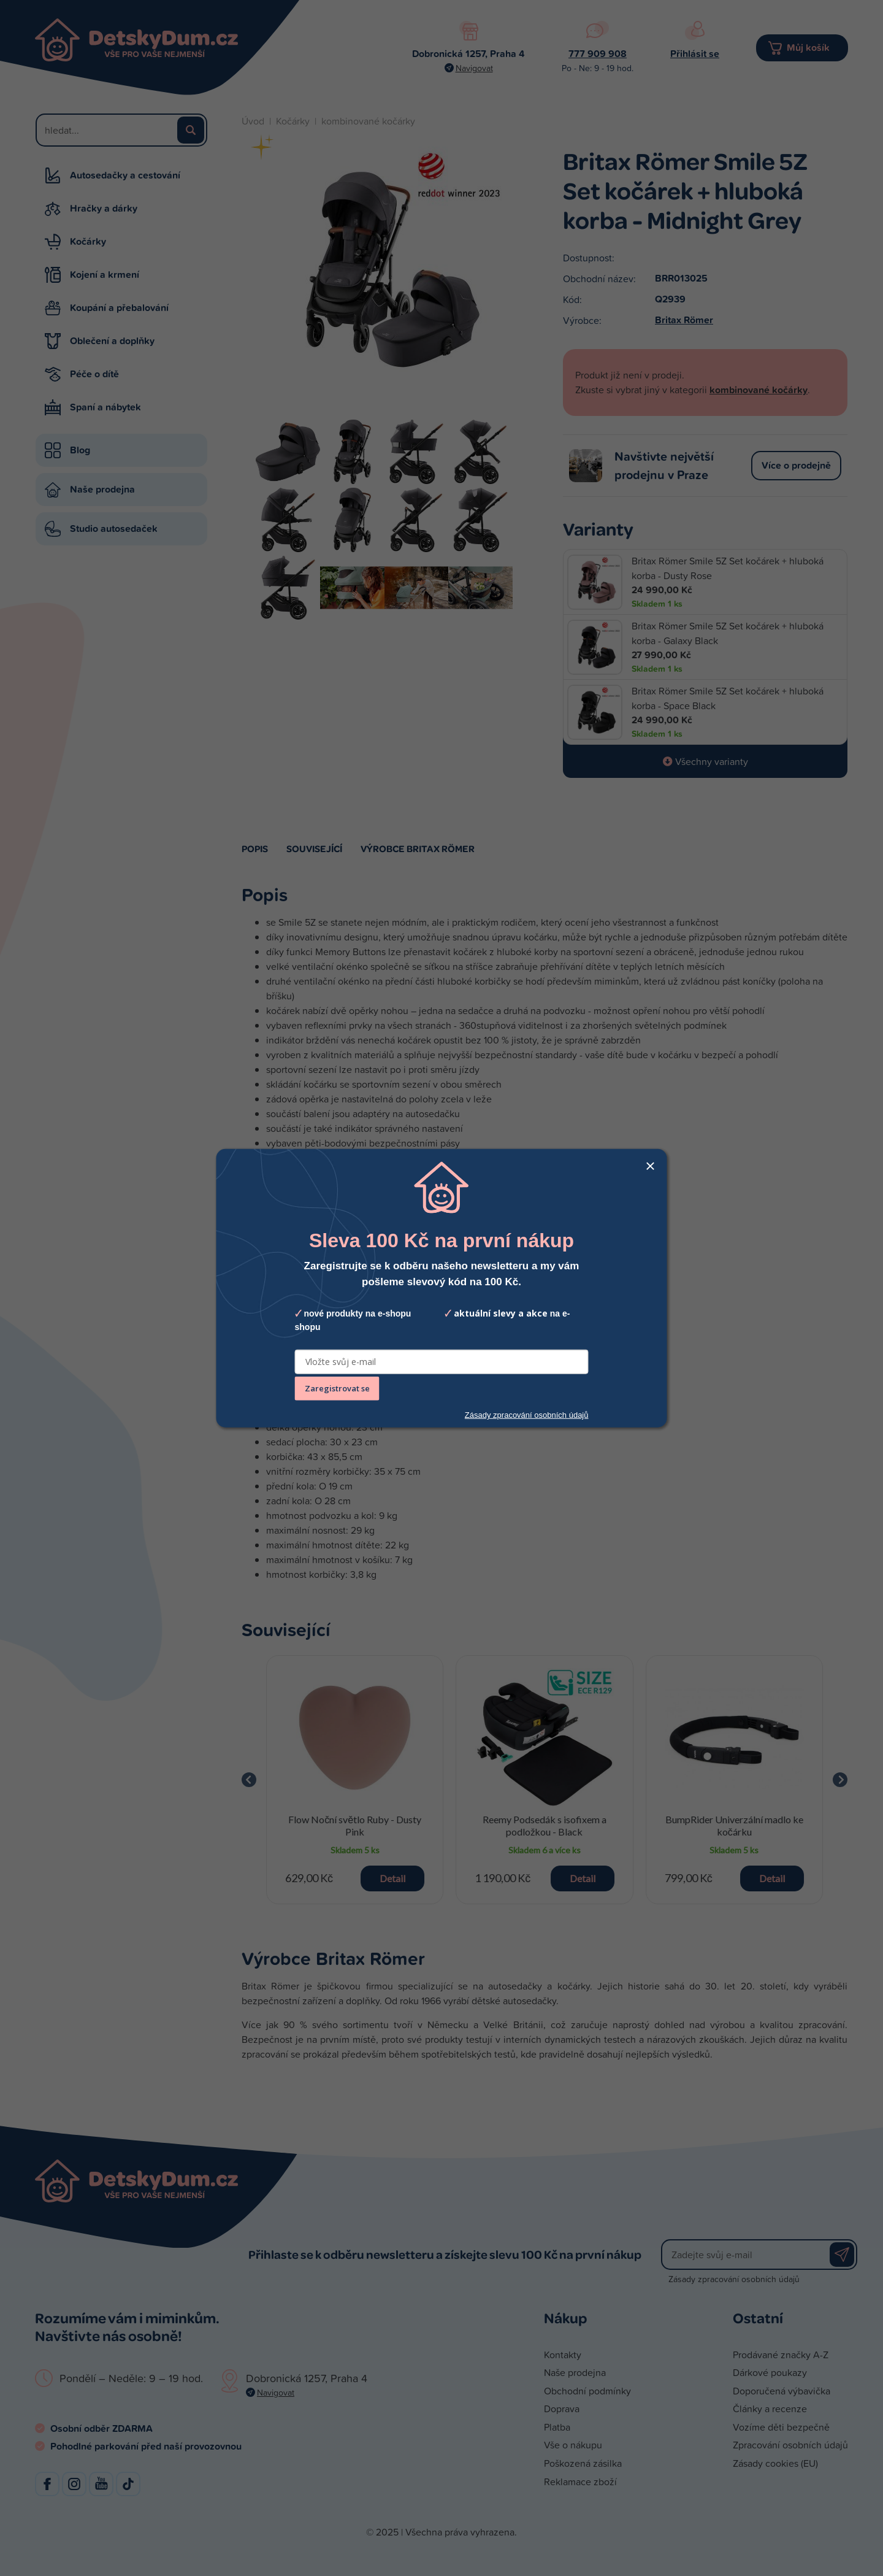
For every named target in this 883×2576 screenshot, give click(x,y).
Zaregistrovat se (337, 1388)
